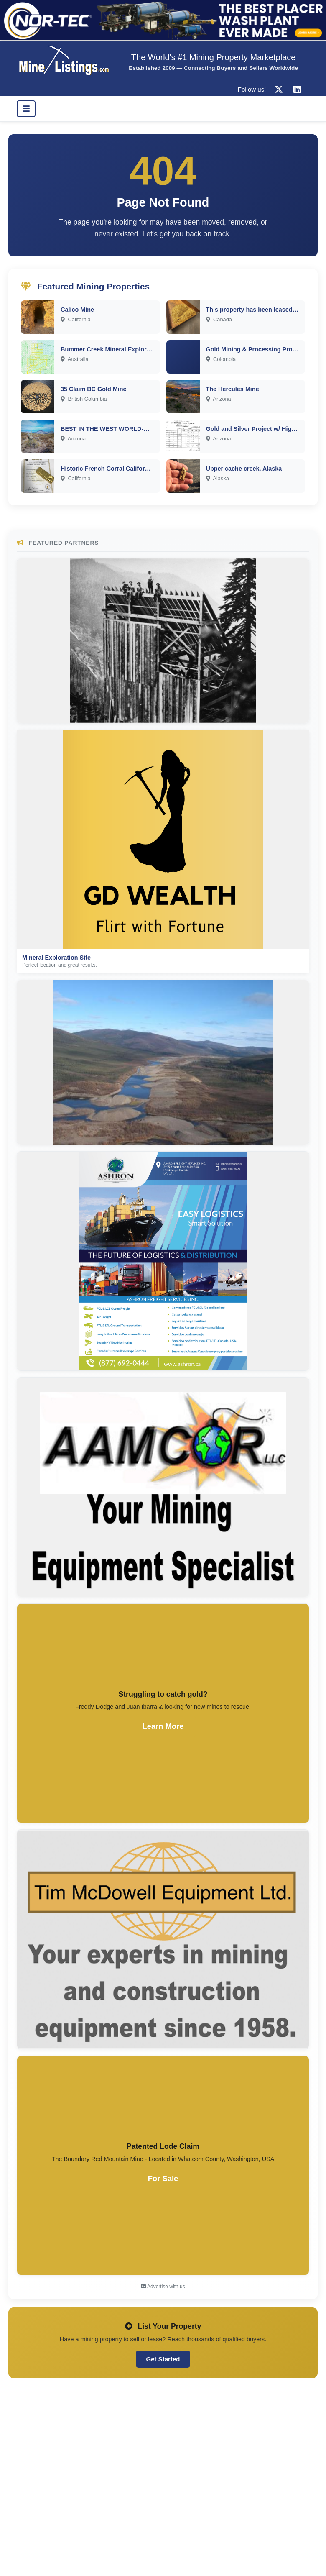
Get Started (163, 2359)
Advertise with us (163, 2286)
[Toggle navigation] (26, 108)
